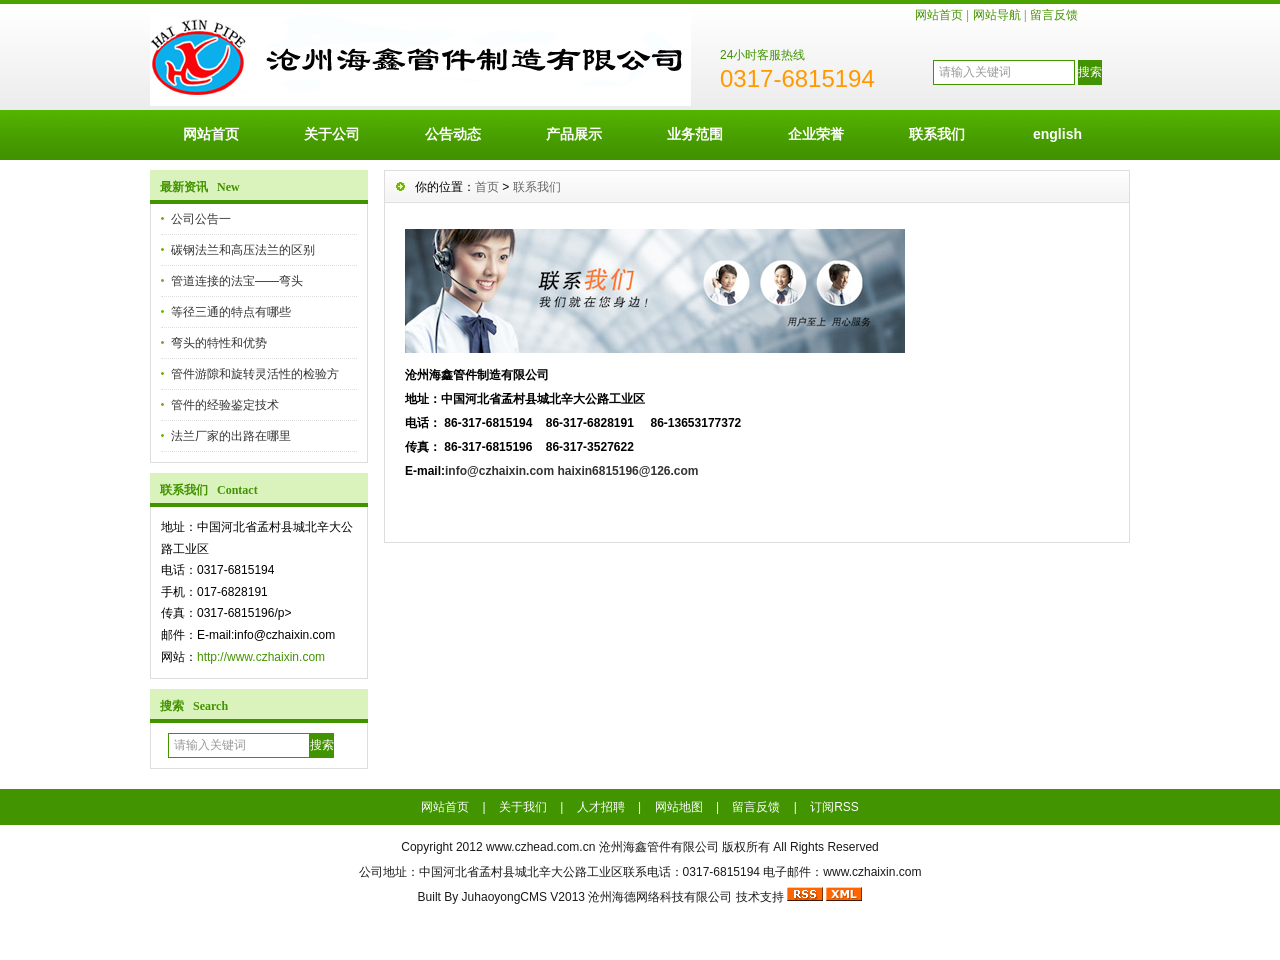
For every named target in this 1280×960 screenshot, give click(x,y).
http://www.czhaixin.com (261, 657)
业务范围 (695, 134)
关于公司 (332, 134)
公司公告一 (201, 219)
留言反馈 (1054, 15)
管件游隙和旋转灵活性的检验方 (255, 374)
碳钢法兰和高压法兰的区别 (243, 250)
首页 (487, 187)
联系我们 (937, 134)
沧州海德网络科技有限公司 (660, 897)
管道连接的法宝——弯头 (237, 281)
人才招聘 (601, 807)
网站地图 (679, 807)
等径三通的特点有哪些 (231, 312)
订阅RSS (834, 807)
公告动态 (453, 134)
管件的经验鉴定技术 (225, 405)
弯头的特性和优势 (219, 343)
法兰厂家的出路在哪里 (231, 436)
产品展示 (574, 134)
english (1057, 134)
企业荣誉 (816, 134)
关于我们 (523, 807)
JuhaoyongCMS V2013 (523, 897)
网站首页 (939, 15)
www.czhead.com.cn (540, 847)
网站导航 (997, 15)
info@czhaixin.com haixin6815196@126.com (572, 471)
